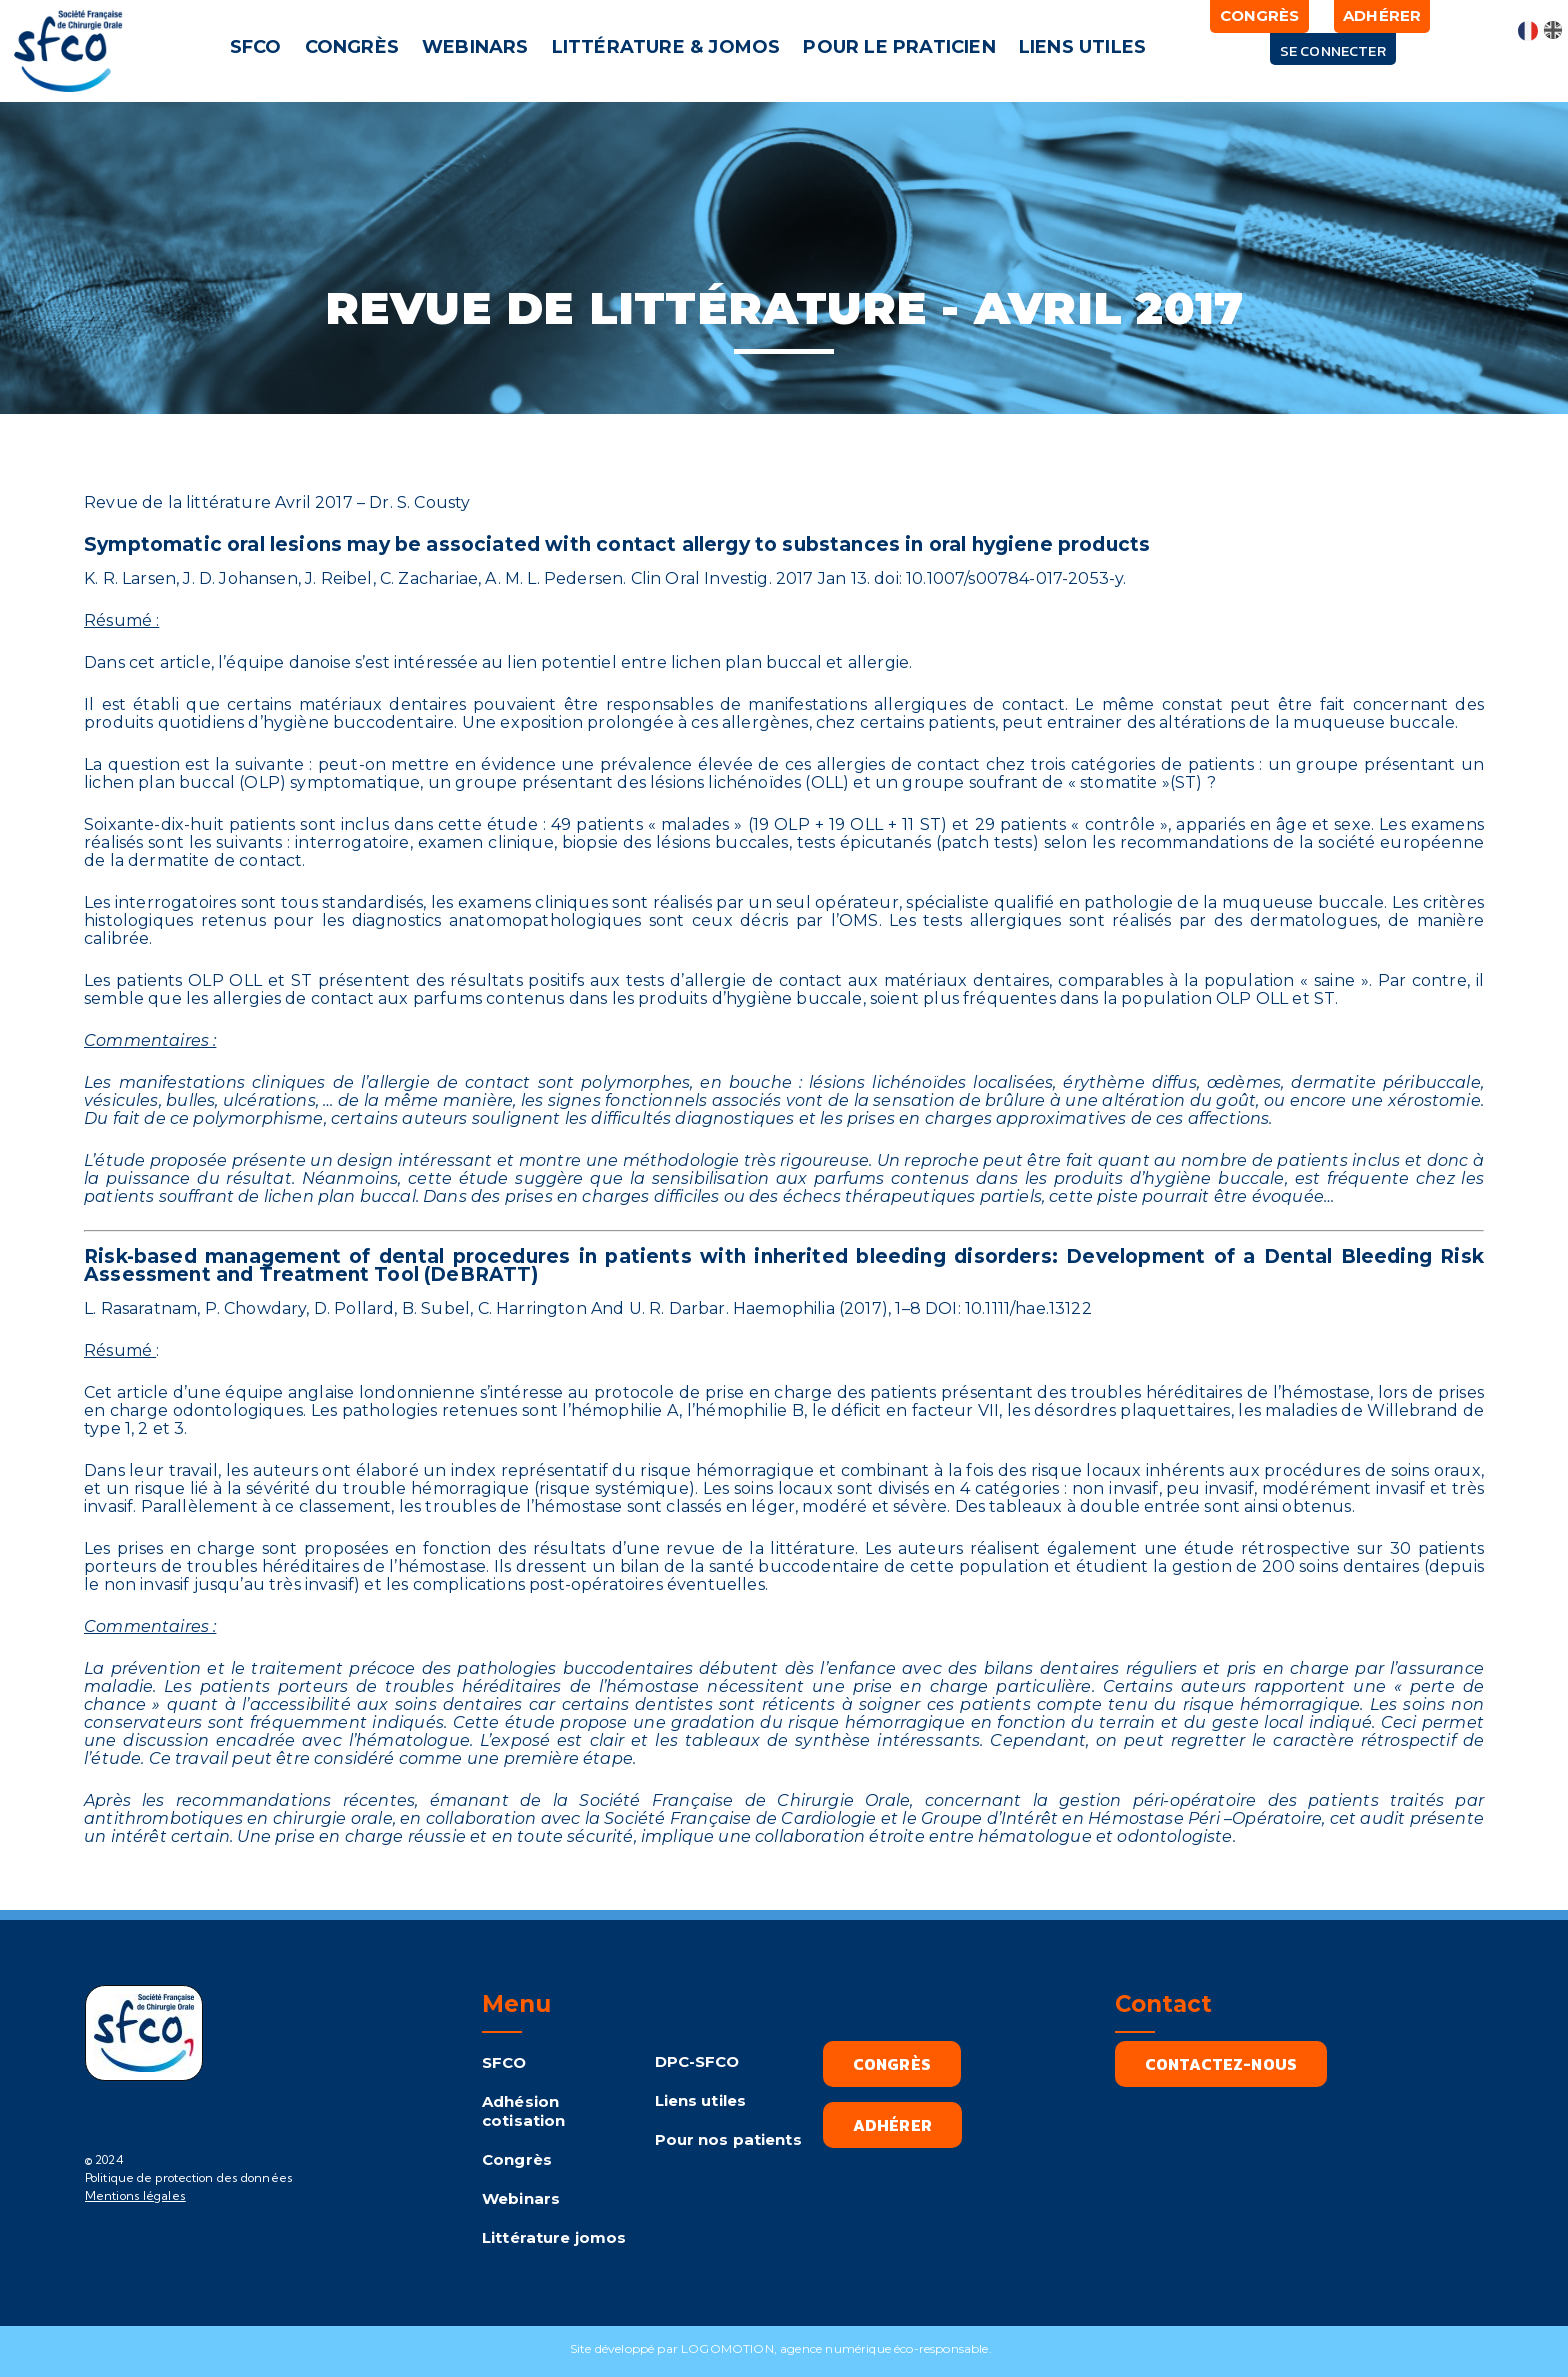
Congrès (517, 2159)
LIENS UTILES (1082, 47)
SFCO (256, 47)
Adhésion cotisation (523, 2111)
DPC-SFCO (697, 2061)
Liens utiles (701, 2100)
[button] (258, 47)
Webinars (521, 2198)
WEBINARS (475, 47)
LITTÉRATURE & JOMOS (666, 47)
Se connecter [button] (1333, 50)
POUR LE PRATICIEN (900, 47)
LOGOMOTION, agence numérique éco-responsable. (839, 2348)
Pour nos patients (728, 2139)
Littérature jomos (554, 2237)
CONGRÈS (352, 47)
